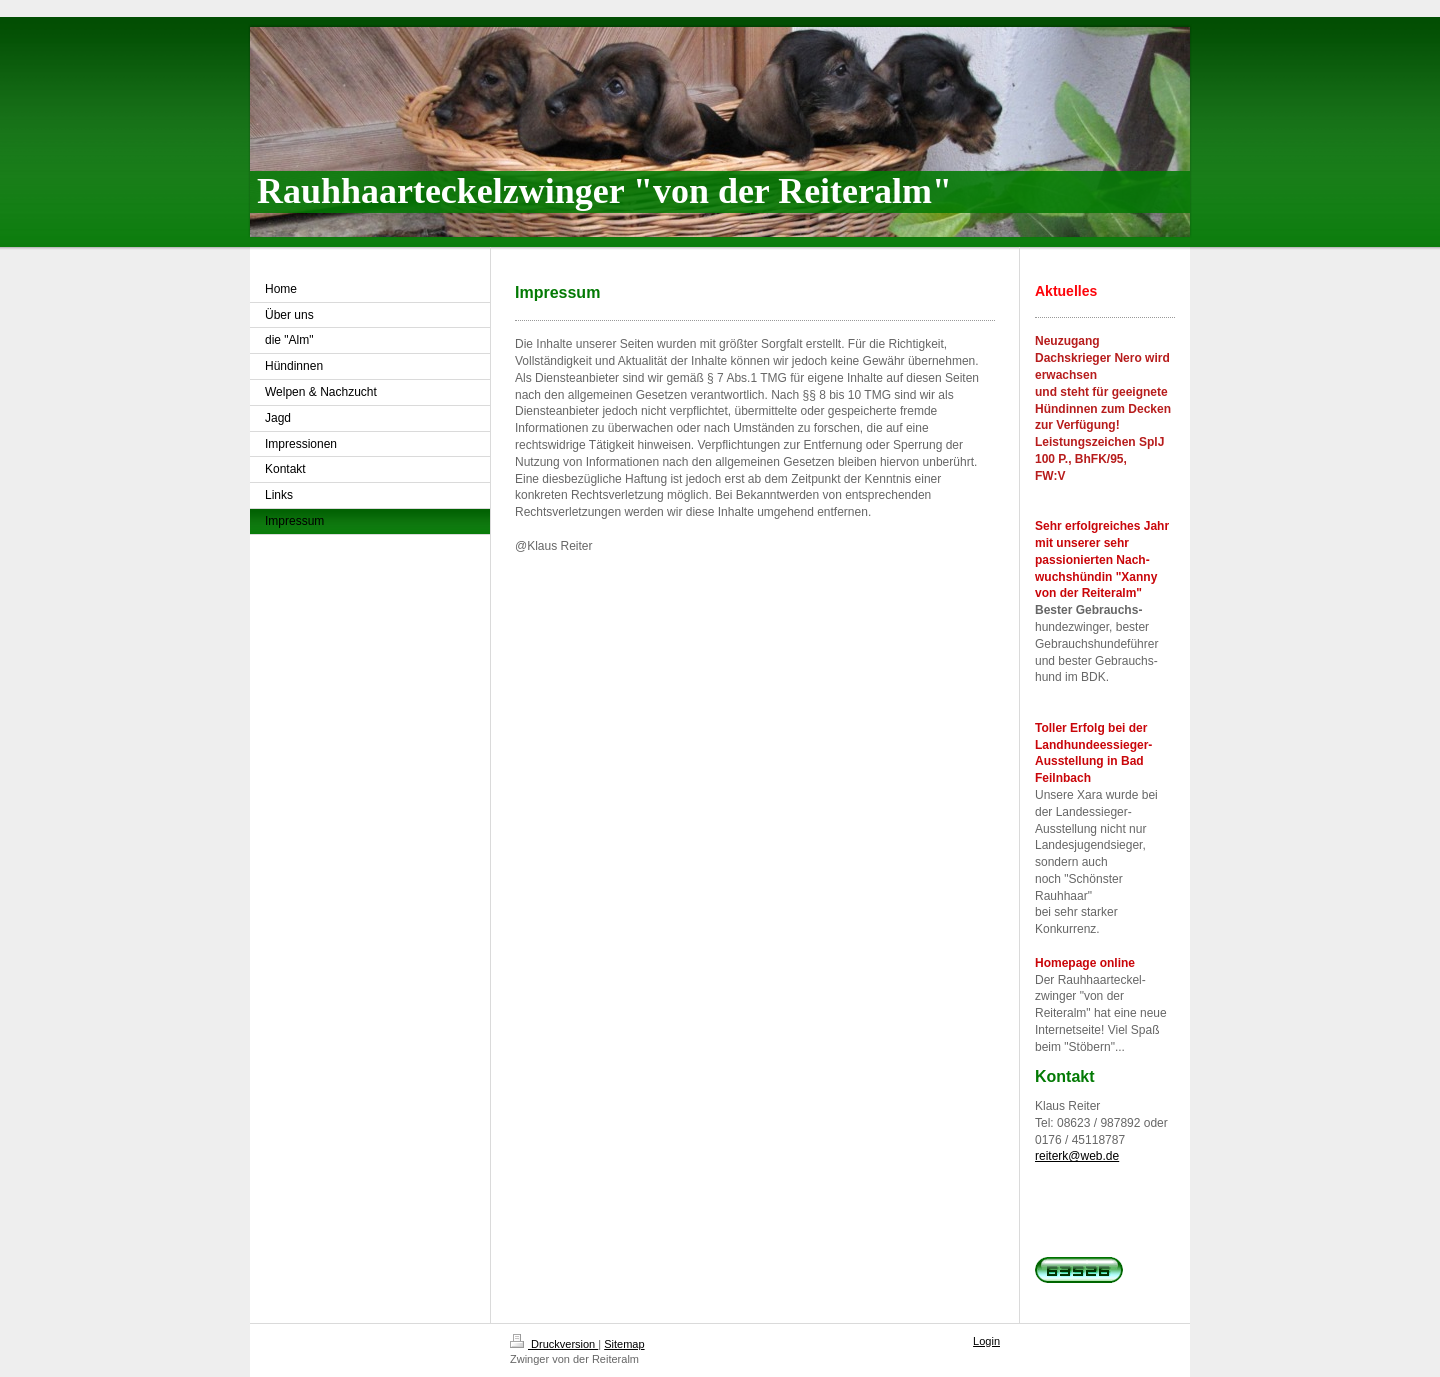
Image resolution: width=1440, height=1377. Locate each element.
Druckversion (554, 1344)
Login (986, 1341)
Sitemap (624, 1344)
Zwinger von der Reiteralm (574, 1359)
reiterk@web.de (1077, 1156)
